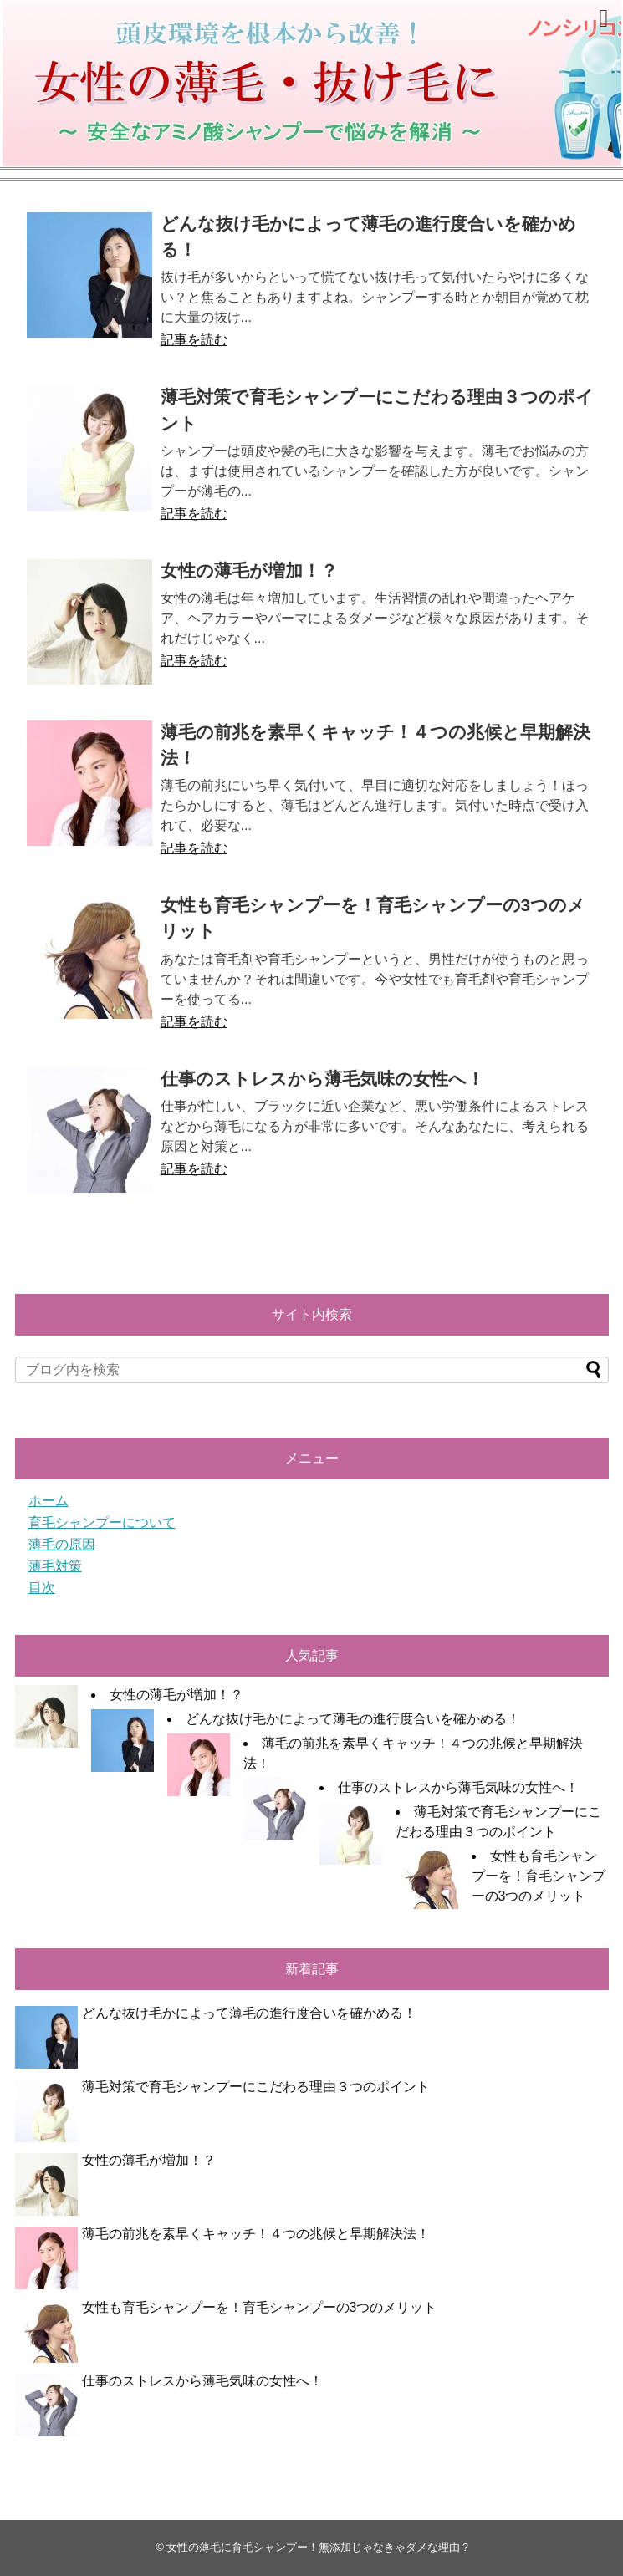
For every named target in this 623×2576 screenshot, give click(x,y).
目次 (41, 1588)
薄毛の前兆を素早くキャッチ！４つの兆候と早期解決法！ (256, 2234)
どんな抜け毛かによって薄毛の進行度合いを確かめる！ (353, 1719)
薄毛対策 (55, 1566)
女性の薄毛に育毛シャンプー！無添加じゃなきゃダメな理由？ (318, 2547)
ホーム (48, 1501)
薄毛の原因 (61, 1544)
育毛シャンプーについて (102, 1522)
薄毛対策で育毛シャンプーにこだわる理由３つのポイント (256, 2087)
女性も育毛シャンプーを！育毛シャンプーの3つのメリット (538, 1876)
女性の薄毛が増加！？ (249, 570)
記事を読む (194, 340)
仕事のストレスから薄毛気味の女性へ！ (322, 1078)
